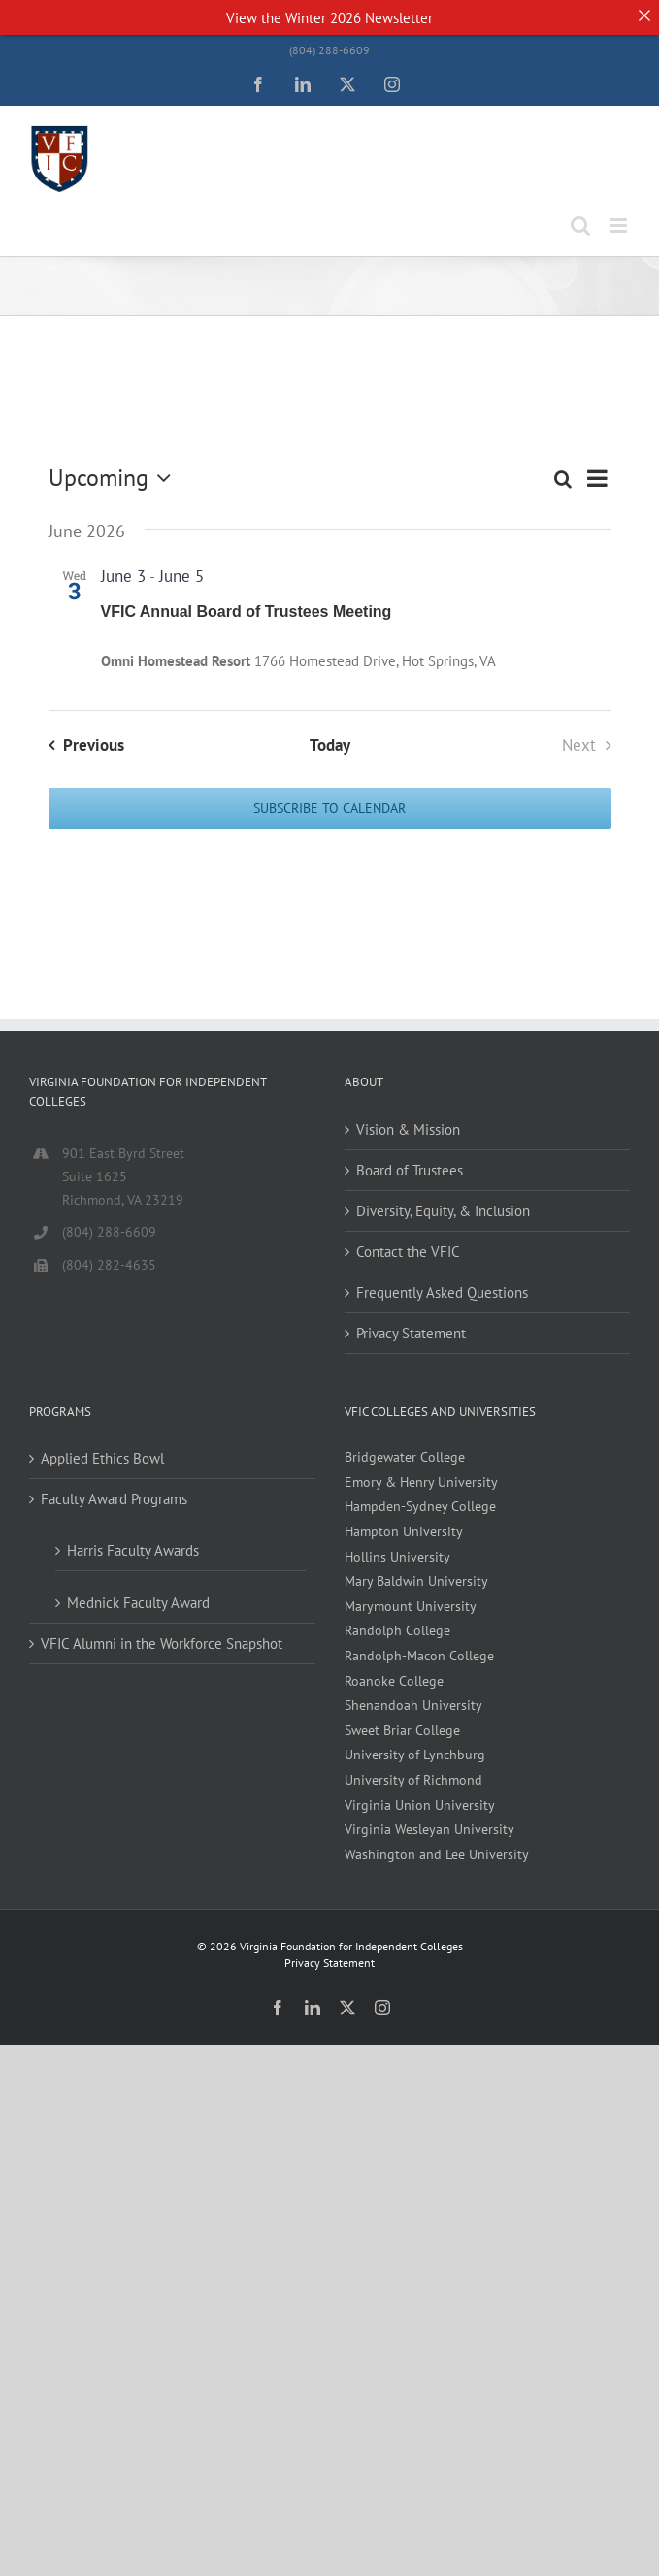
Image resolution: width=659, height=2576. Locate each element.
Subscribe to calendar (329, 808)
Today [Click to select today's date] (330, 745)
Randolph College (397, 1630)
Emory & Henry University (421, 1482)
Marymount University (411, 1606)
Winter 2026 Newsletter (359, 18)
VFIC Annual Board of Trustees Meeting (246, 611)
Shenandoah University (413, 1705)
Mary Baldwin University (416, 1581)
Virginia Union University (420, 1805)
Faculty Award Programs (114, 1499)
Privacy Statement (411, 1333)
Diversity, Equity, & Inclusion (443, 1211)
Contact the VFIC (408, 1251)
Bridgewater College (405, 1456)
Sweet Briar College (402, 1730)
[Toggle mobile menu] (620, 225)
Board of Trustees (409, 1170)
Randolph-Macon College (419, 1655)
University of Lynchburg (415, 1754)
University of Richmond (413, 1779)
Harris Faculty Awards (133, 1550)
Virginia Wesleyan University (429, 1829)
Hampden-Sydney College (420, 1506)
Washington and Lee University (437, 1854)
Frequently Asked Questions (442, 1292)
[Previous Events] (82, 745)
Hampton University (404, 1531)
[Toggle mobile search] (580, 225)
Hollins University (397, 1556)
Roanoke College (394, 1681)
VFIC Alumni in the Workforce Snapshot (161, 1643)
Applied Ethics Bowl (102, 1458)
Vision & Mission (408, 1129)
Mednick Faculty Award (138, 1603)
